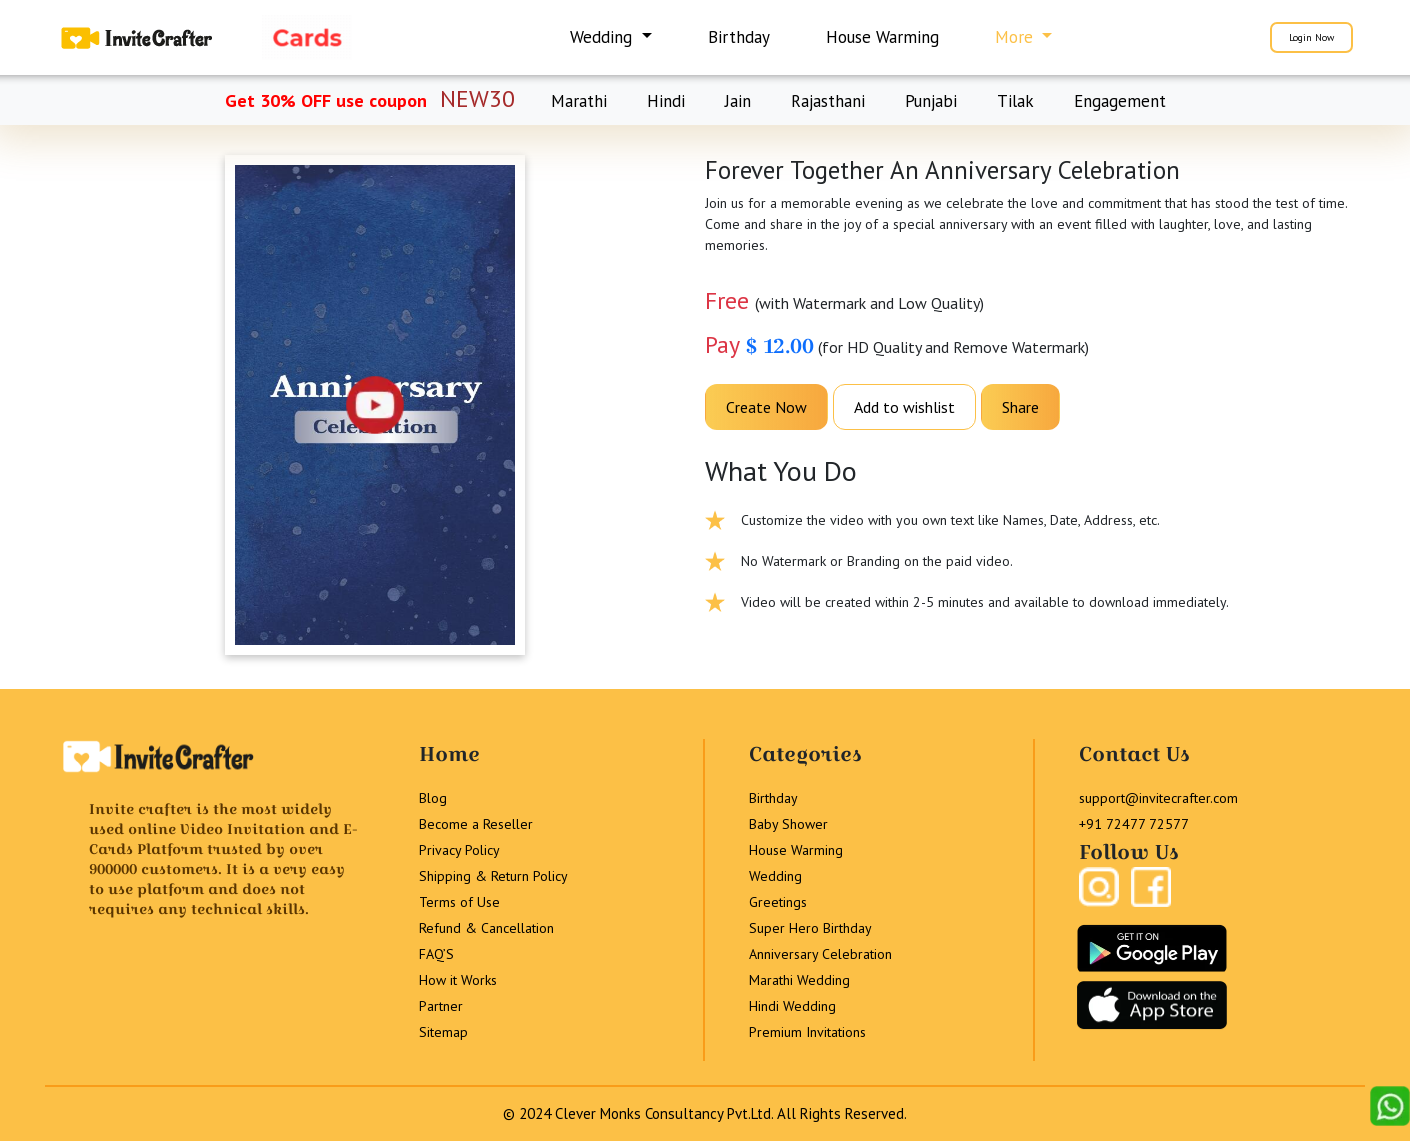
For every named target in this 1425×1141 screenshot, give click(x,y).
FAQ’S (436, 954)
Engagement (1120, 101)
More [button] (1016, 37)
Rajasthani (828, 101)
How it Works (458, 980)
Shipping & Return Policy (493, 876)
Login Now (1311, 37)
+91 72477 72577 (1134, 824)
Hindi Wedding (792, 1006)
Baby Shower (788, 824)
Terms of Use (459, 902)
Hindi (666, 101)
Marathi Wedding (799, 980)
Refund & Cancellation (486, 928)
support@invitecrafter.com (1158, 798)
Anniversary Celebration (820, 954)
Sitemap (443, 1032)
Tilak (1015, 101)
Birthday (739, 37)
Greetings (778, 902)
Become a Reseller (476, 824)
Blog (433, 798)
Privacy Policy (459, 850)
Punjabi (931, 101)
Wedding (775, 876)
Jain (738, 101)
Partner (441, 1006)
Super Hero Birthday (810, 928)
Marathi (579, 101)
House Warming (882, 37)
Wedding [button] (603, 37)
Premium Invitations (807, 1032)
